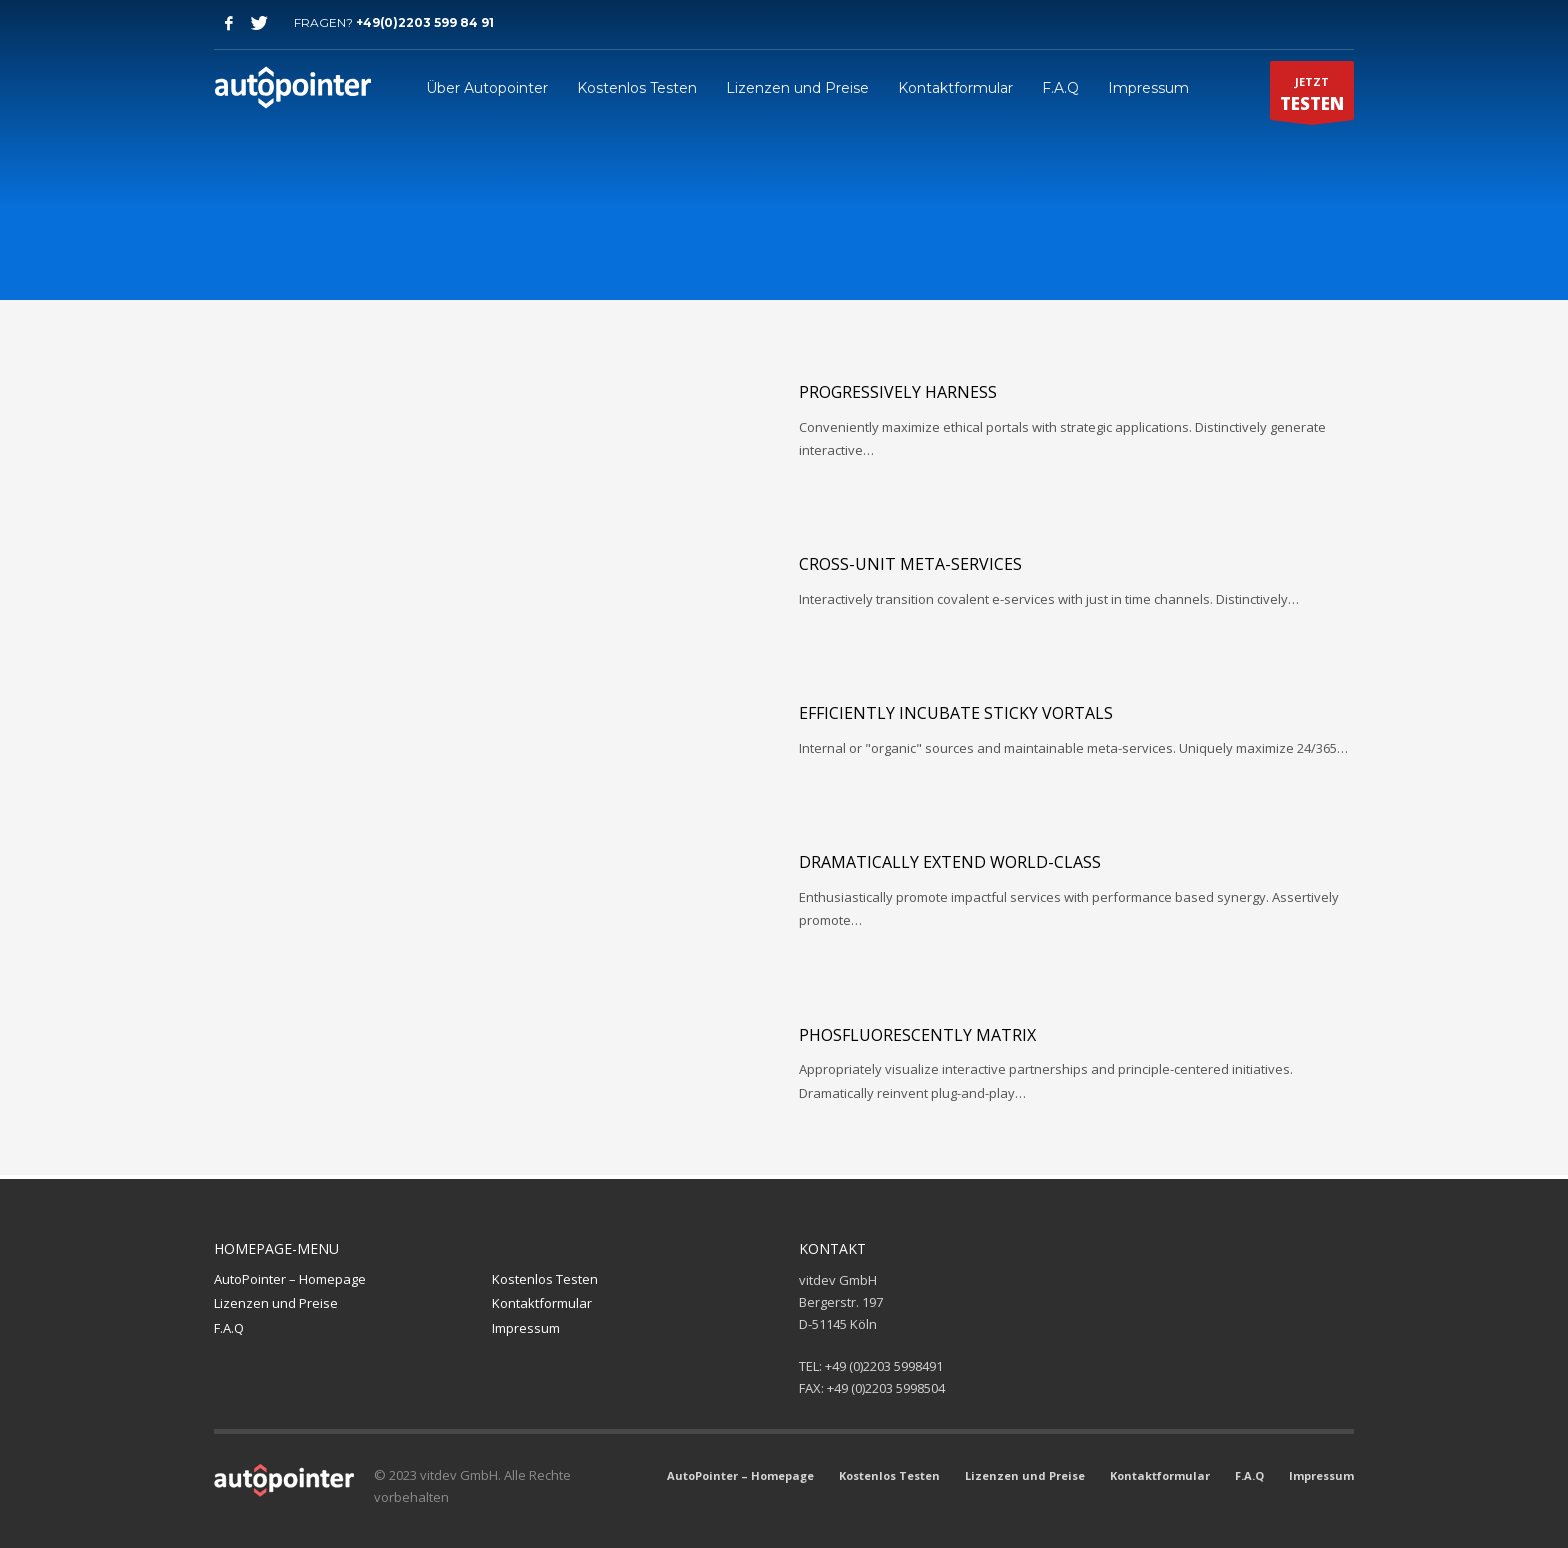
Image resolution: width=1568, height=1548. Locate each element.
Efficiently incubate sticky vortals (956, 713)
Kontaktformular (542, 1303)
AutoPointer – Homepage (290, 1279)
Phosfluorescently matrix (917, 1035)
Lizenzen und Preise (276, 1303)
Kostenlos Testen (545, 1279)
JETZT (1312, 97)
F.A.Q (229, 1328)
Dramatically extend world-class (950, 862)
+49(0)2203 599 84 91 (425, 22)
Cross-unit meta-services (910, 564)
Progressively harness (898, 392)
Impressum (526, 1328)
